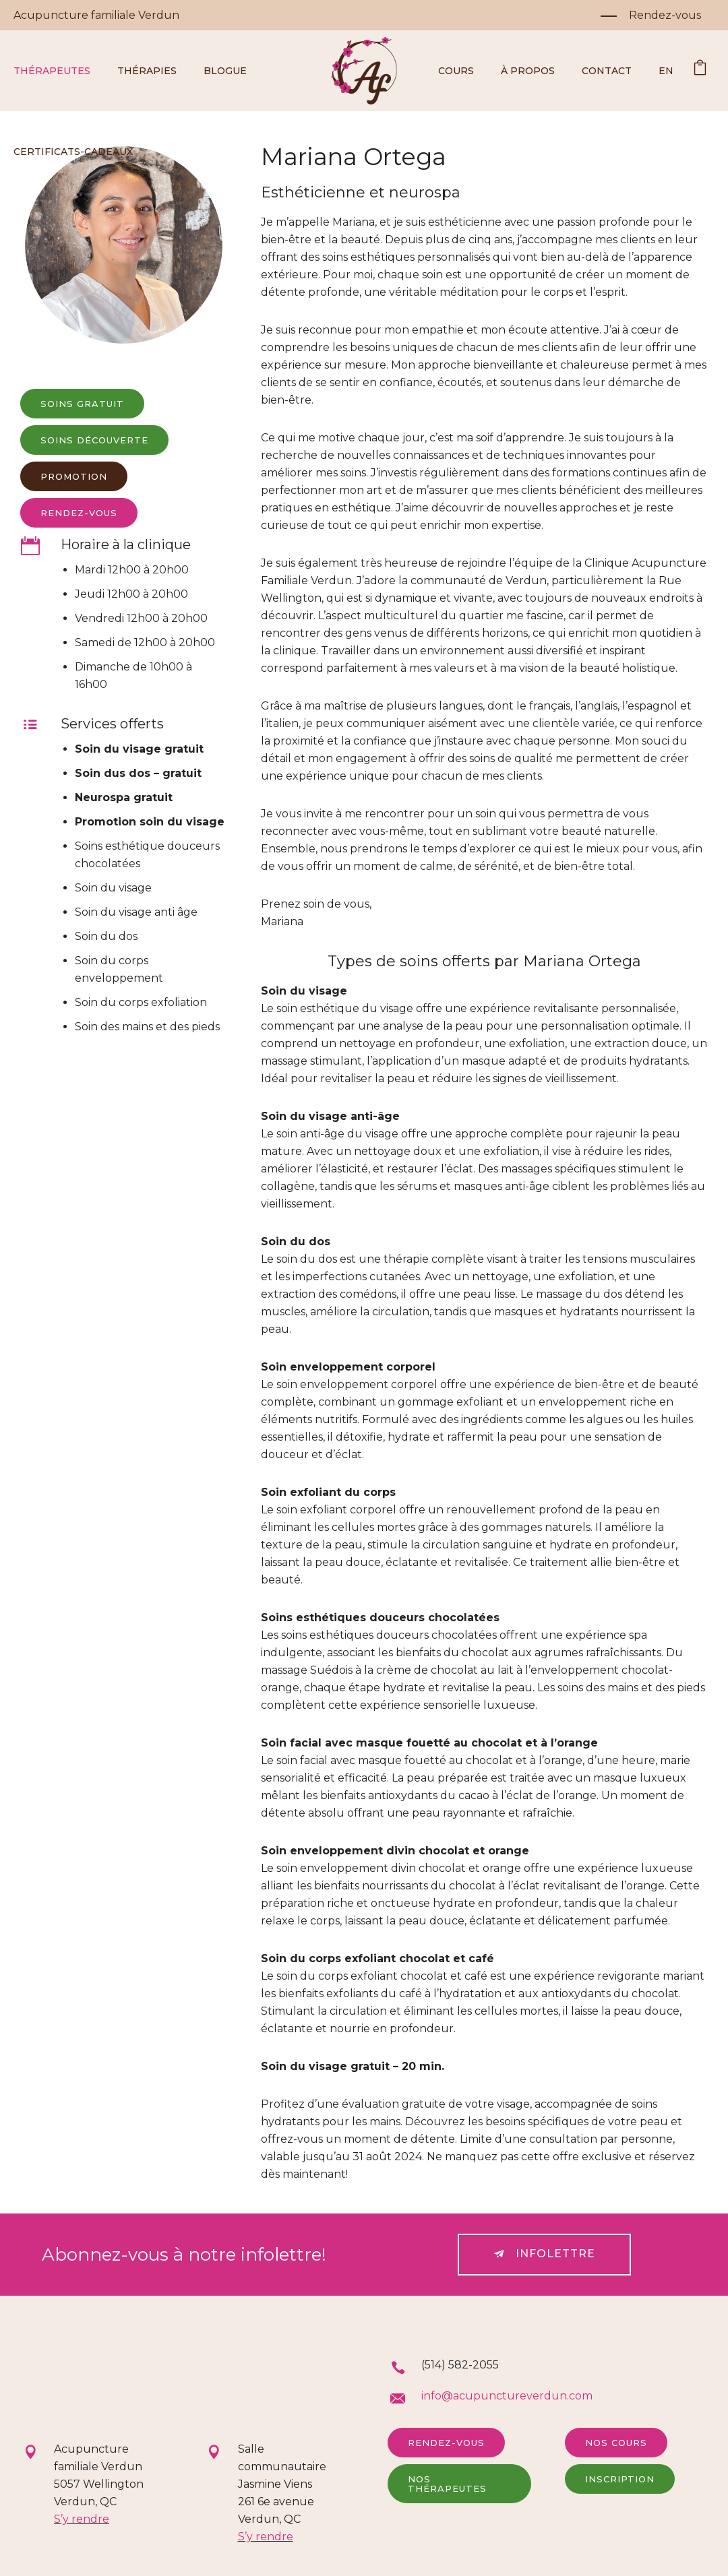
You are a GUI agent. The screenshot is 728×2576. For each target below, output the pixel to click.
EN (666, 71)
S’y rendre (81, 2519)
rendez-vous (78, 512)
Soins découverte (94, 440)
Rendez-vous (446, 2442)
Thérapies (147, 71)
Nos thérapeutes (447, 2484)
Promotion (73, 476)
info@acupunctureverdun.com (507, 2395)
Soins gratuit (82, 403)
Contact (607, 71)
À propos (528, 71)
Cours (456, 71)
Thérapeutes (51, 71)
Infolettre (544, 2254)
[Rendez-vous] (651, 15)
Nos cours (616, 2442)
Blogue (225, 71)
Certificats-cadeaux (73, 152)
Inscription (620, 2479)
